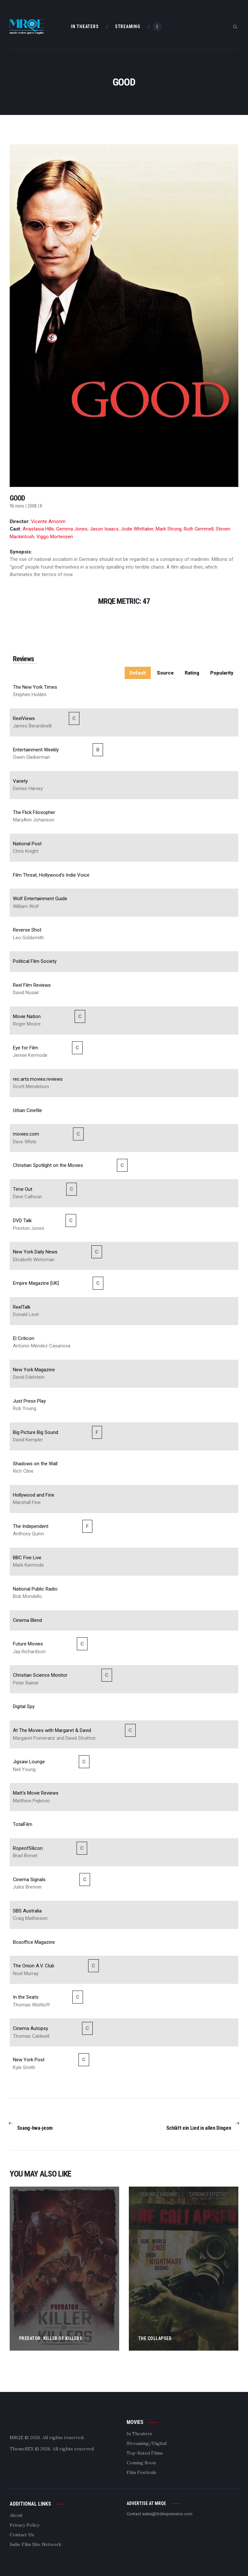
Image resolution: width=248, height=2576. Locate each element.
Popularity (221, 673)
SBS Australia (27, 1911)
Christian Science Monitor (40, 1675)
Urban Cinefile (27, 1110)
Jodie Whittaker (137, 529)
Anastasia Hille (38, 529)
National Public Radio (35, 1589)
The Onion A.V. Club (33, 1966)
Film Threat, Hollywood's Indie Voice (51, 875)
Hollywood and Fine (33, 1495)
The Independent (30, 1526)
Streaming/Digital (147, 2443)
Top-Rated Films (145, 2453)
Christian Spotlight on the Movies (48, 1165)
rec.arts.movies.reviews (38, 1079)
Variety (20, 781)
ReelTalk (21, 1307)
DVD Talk (22, 1220)
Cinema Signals (29, 1879)
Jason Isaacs (104, 529)
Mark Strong (168, 529)
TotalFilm (22, 1824)
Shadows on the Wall (35, 1464)
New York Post (29, 2060)
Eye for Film (25, 1048)
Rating (192, 673)
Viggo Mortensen (54, 537)
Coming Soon (141, 2463)
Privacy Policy (24, 2525)
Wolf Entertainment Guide (40, 899)
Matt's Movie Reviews (35, 1793)
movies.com (26, 1134)
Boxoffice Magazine (34, 1942)
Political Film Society (35, 961)
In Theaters (139, 2434)
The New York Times (35, 687)
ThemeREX (22, 2449)
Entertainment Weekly (36, 750)
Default (137, 673)
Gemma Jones (72, 529)
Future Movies (28, 1644)
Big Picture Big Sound (35, 1432)
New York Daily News (35, 1252)
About (16, 2515)
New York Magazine (34, 1370)
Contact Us (22, 2535)
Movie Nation (27, 1016)
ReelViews (24, 718)
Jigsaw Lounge (29, 1762)
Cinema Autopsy (30, 2028)
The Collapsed (155, 2338)
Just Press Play (29, 1401)
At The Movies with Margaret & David (52, 1730)
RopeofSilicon (28, 1848)
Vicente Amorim (48, 521)
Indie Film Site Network (35, 2544)
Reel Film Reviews (32, 985)
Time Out (22, 1189)
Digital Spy (24, 1706)
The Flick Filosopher (34, 812)
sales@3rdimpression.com (167, 2513)
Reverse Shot (27, 930)
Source (165, 673)
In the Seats (25, 1997)
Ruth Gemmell (198, 529)
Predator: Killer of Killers (50, 2338)
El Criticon (23, 1338)
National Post (27, 844)
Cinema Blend (27, 1620)
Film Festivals (141, 2472)
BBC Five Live (27, 1558)
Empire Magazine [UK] (36, 1283)
